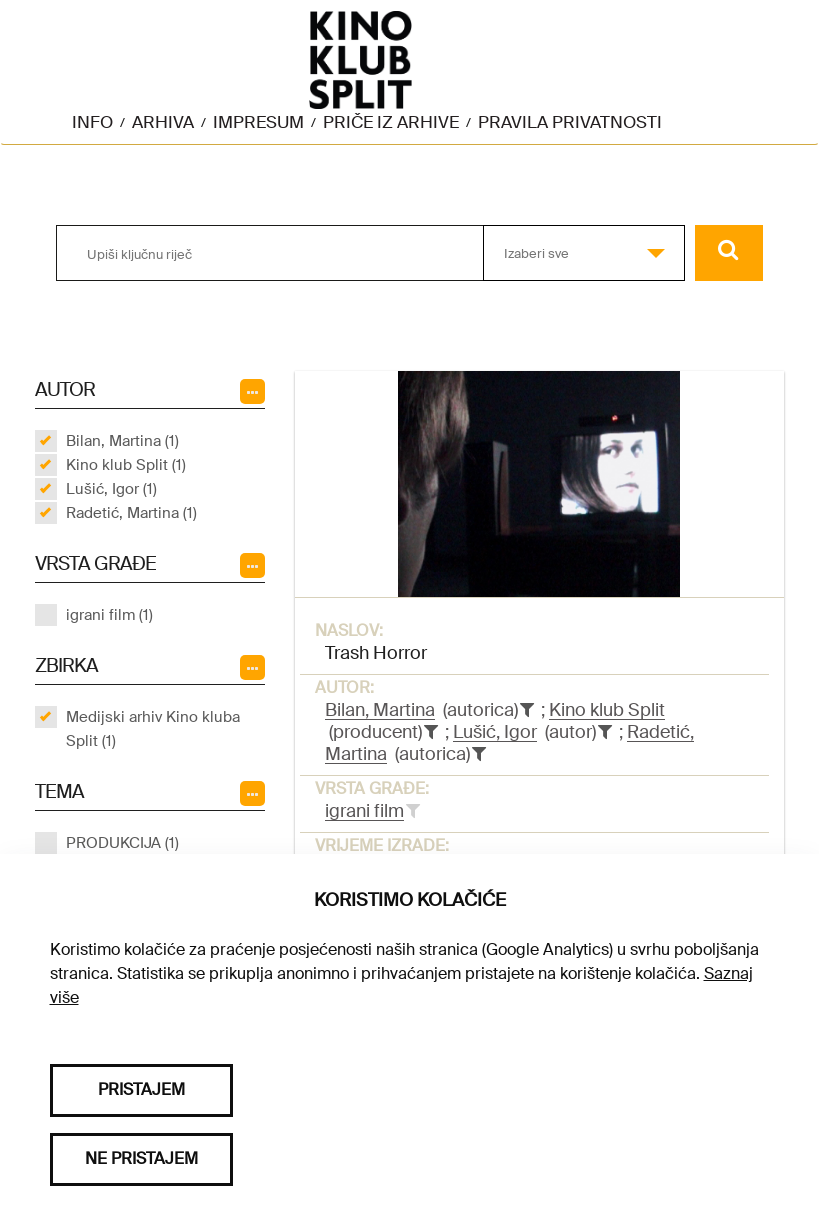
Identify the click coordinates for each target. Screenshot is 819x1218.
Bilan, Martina (380, 710)
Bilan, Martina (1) (122, 441)
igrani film (364, 811)
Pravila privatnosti (570, 122)
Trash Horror (376, 653)
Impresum (258, 122)
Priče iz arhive (391, 122)
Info (92, 122)
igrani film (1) (109, 615)
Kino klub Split (607, 710)
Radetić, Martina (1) (131, 513)
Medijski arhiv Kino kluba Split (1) (153, 729)
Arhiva (163, 122)
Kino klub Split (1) (126, 465)
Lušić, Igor (495, 732)
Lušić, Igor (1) (111, 489)
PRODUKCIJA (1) (122, 843)
